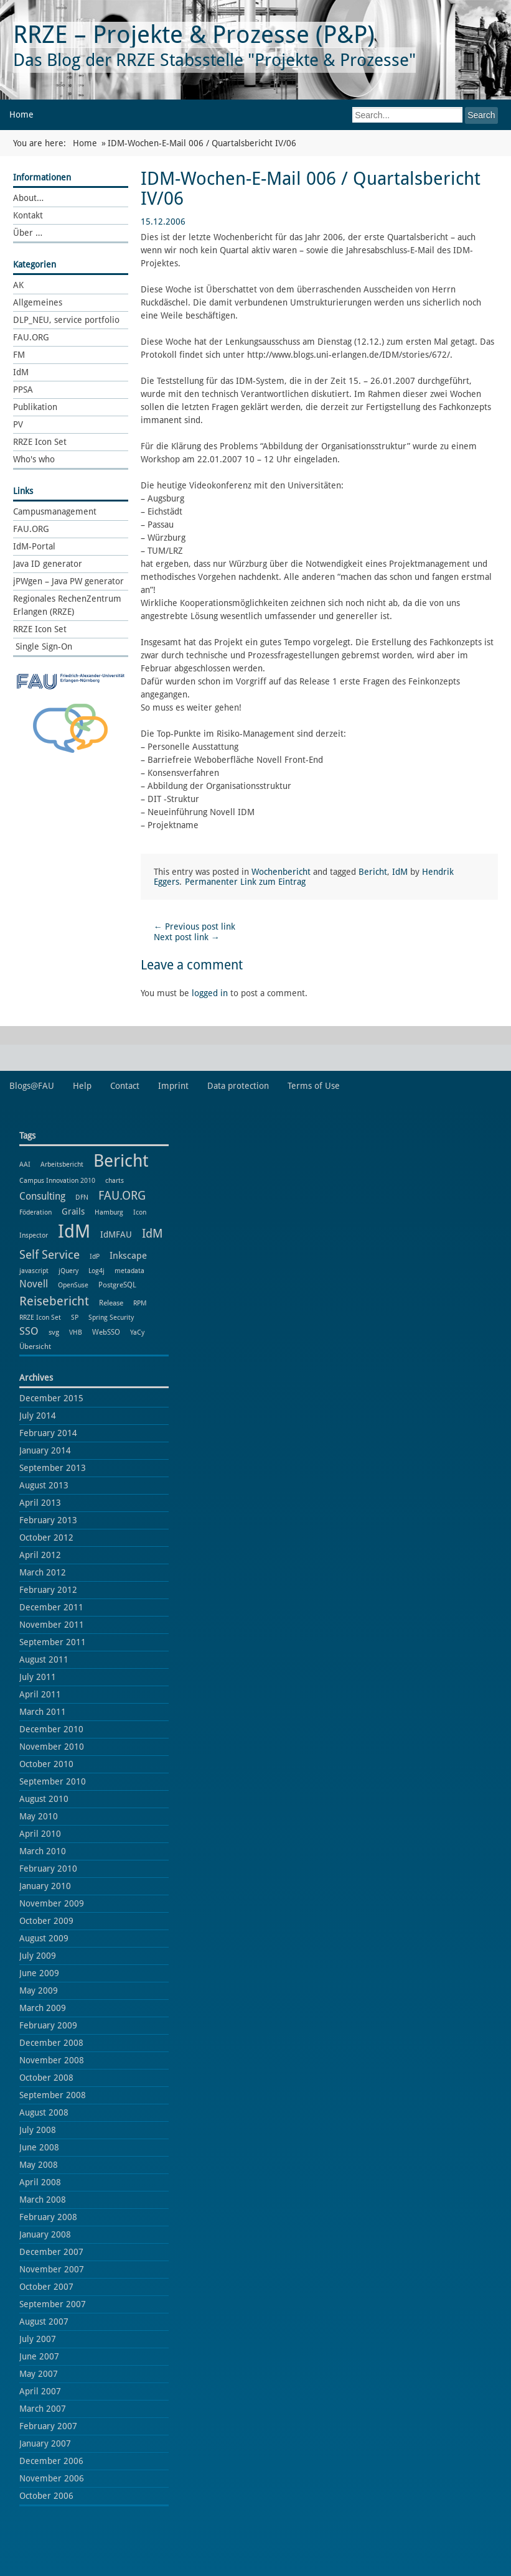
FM (19, 355)
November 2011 (51, 1625)
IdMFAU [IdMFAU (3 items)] (116, 1234)
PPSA (23, 389)
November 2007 (51, 2269)
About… (28, 198)
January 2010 (45, 1886)
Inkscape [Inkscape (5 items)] (128, 1255)
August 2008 (43, 2112)
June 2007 (39, 2356)
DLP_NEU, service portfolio (66, 320)
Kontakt (28, 215)
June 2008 (39, 2147)
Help (82, 1086)
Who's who (34, 459)
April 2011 (40, 1694)
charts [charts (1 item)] (114, 1181)
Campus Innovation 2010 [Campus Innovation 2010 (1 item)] (57, 1181)
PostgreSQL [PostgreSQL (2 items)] (117, 1284)
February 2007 (48, 2426)
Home (21, 114)
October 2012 (46, 1537)
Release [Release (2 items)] (111, 1302)
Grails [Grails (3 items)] (73, 1211)
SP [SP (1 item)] (74, 1318)
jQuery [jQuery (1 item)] (68, 1271)
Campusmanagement (54, 511)
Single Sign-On (42, 646)
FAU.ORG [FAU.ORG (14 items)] (122, 1195)
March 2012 (42, 1572)
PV (18, 424)
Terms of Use (314, 1086)
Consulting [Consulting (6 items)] (42, 1196)
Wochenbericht (281, 872)
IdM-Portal (34, 546)
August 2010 (43, 1799)
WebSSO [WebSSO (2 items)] (106, 1332)
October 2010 (46, 1764)
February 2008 (48, 2217)
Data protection (238, 1086)
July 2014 (37, 1416)
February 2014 (48, 1433)
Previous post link (194, 926)
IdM (21, 372)
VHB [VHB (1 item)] (75, 1332)
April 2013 (40, 1503)
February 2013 (48, 1520)
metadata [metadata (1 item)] (129, 1271)
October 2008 (46, 2078)
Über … (27, 233)
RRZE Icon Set (40, 442)
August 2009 (43, 1938)
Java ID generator (47, 564)
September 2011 (52, 1642)
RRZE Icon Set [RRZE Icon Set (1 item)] (40, 1318)
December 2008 (51, 2043)
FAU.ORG (31, 337)
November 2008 (51, 2060)
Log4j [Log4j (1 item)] (96, 1271)
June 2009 (39, 1973)
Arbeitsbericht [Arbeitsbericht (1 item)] (61, 1164)
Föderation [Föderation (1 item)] (35, 1212)
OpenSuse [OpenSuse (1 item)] (73, 1285)
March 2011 (42, 1712)
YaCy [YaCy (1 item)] (137, 1332)
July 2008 (37, 2130)
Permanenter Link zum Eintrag (245, 882)
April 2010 (40, 1834)
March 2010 (42, 1851)
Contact (124, 1086)
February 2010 (48, 1869)
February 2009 (48, 2025)
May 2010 (38, 1816)
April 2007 (40, 2391)
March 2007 (42, 2409)
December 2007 (51, 2252)
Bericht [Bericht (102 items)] (120, 1160)
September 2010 (52, 1781)
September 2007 (52, 2304)
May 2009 (38, 1990)
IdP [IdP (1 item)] (95, 1257)
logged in (210, 993)
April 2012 (40, 1555)
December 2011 (51, 1607)
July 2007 (37, 2339)
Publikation (35, 407)
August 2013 (43, 1485)
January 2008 (45, 2234)
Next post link (187, 937)
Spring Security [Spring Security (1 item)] (111, 1318)
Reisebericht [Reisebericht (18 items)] (54, 1301)
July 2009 (37, 1956)
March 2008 (42, 2200)
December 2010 (51, 1729)
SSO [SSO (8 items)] (29, 1331)
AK (18, 285)
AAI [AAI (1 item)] (24, 1164)
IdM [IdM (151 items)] (74, 1231)
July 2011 (37, 1677)
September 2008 (52, 2095)
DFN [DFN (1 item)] (81, 1197)
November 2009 (51, 1903)
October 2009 (46, 1921)
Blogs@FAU (31, 1086)
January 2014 (45, 1450)
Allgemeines (37, 302)
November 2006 (51, 2478)
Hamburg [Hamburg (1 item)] (109, 1212)
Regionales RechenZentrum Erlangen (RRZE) (67, 605)
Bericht (373, 872)
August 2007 (43, 2321)
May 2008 (38, 2165)
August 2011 (43, 1659)
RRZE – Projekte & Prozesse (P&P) (194, 35)
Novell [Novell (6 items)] (33, 1284)
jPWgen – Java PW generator (68, 581)
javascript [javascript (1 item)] (34, 1271)
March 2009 (42, 2008)
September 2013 (52, 1468)
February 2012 (48, 1590)
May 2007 (38, 2374)
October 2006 (46, 2496)
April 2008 (40, 2182)
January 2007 (45, 2443)
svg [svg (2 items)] (54, 1332)
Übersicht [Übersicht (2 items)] (35, 1346)
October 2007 (46, 2287)
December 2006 (51, 2461)
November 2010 (51, 1747)
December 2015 (51, 1398)
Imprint (173, 1086)
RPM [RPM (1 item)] (140, 1303)
